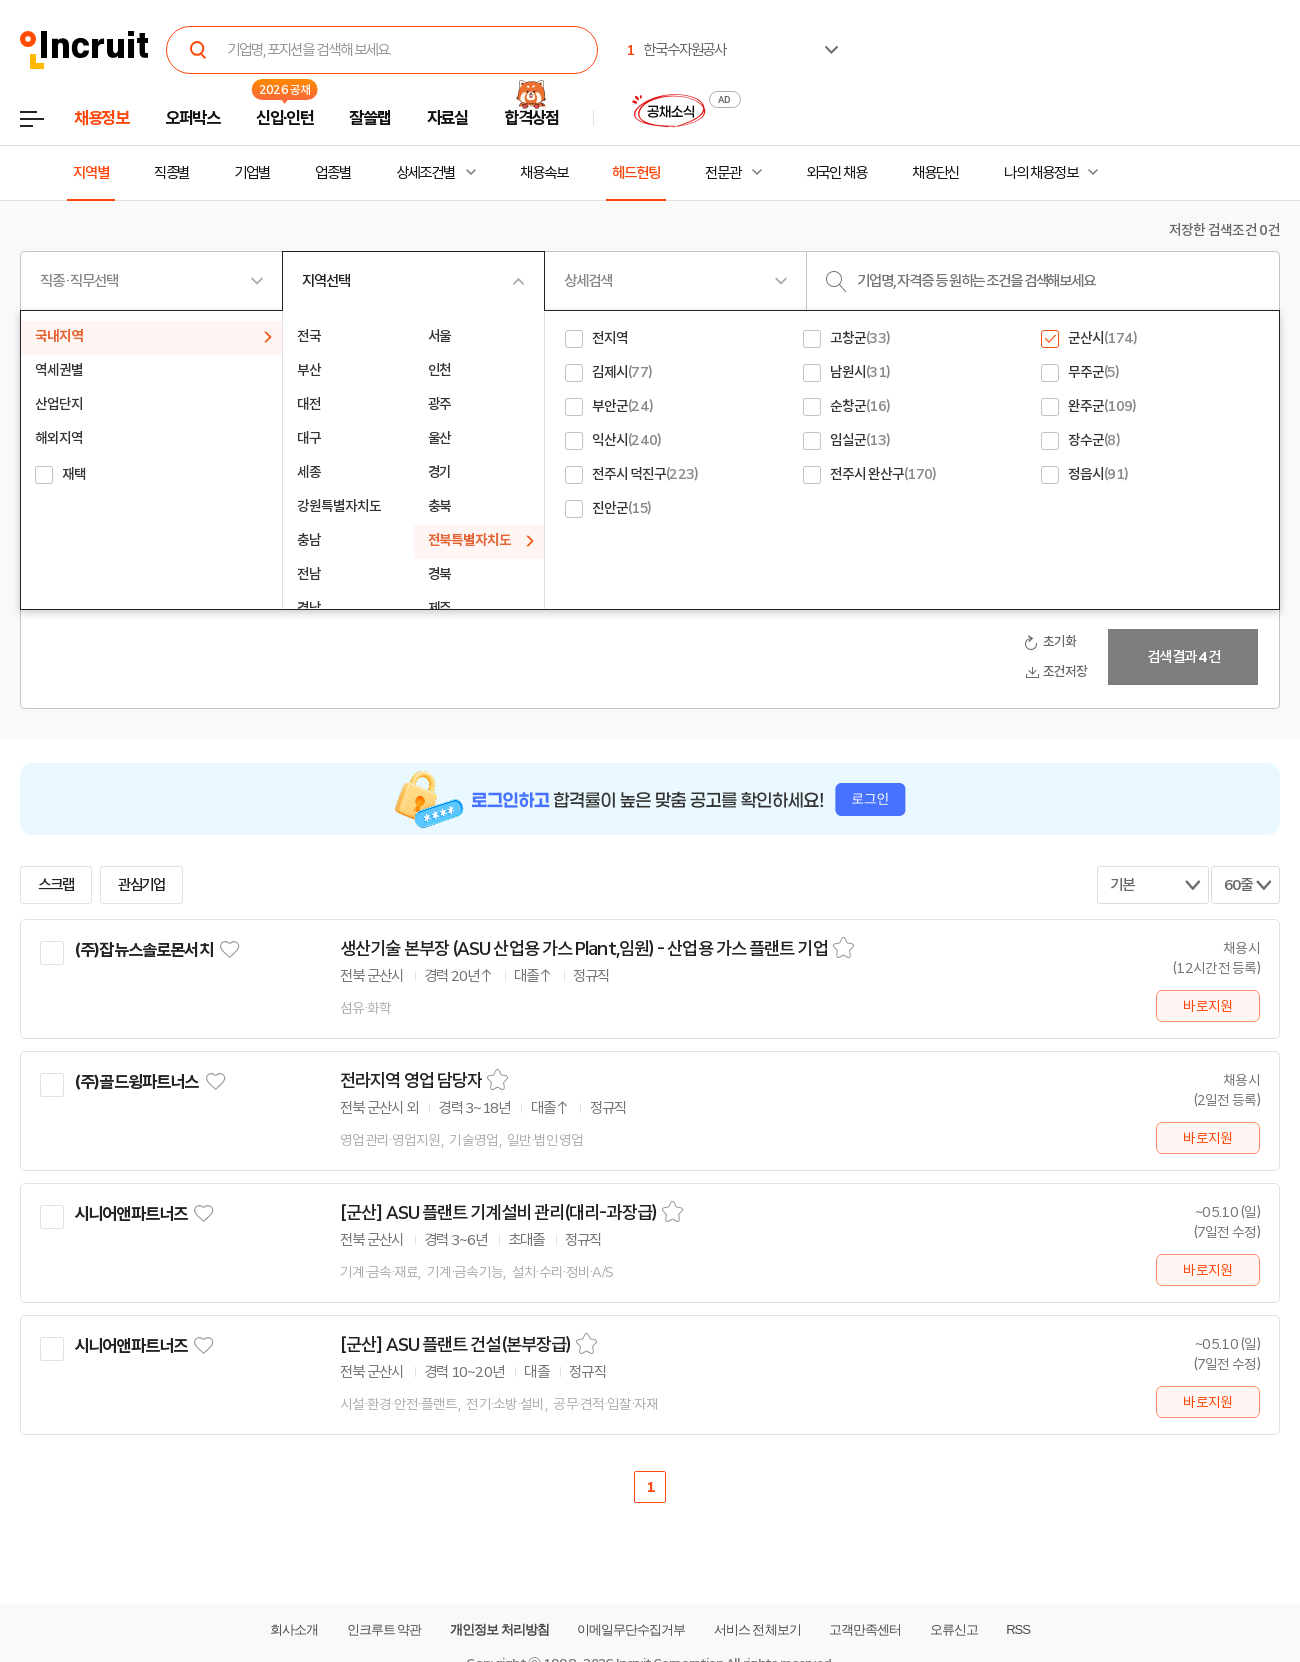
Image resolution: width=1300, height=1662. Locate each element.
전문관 (723, 173)
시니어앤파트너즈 (130, 1214)
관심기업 (142, 885)
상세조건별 (425, 173)
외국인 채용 (836, 173)
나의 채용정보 (1040, 173)
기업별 (252, 173)
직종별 (172, 173)
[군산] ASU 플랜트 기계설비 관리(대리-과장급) (498, 1213)
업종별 (333, 173)
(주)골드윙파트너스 (136, 1082)
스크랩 (56, 885)
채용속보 (544, 173)
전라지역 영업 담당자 (411, 1081)
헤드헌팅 (636, 173)
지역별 (91, 173)
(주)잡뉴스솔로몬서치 (143, 950)
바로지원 (1207, 1006)
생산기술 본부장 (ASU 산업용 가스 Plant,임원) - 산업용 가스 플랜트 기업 (584, 949)
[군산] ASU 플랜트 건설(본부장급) (455, 1345)
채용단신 (936, 173)
